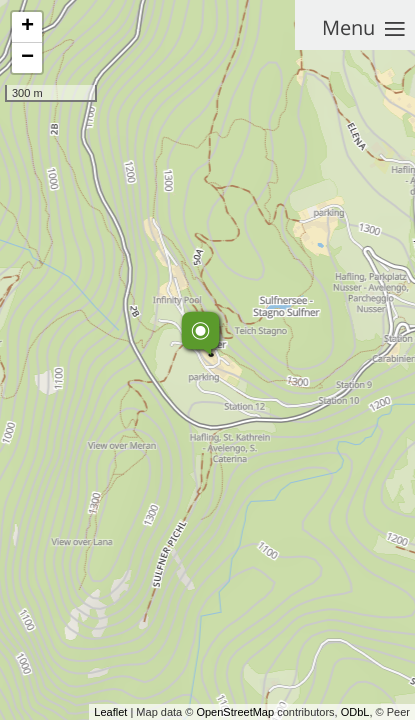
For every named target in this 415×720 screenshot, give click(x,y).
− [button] (27, 58)
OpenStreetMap (235, 712)
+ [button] (27, 27)
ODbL (355, 712)
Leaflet (110, 712)
